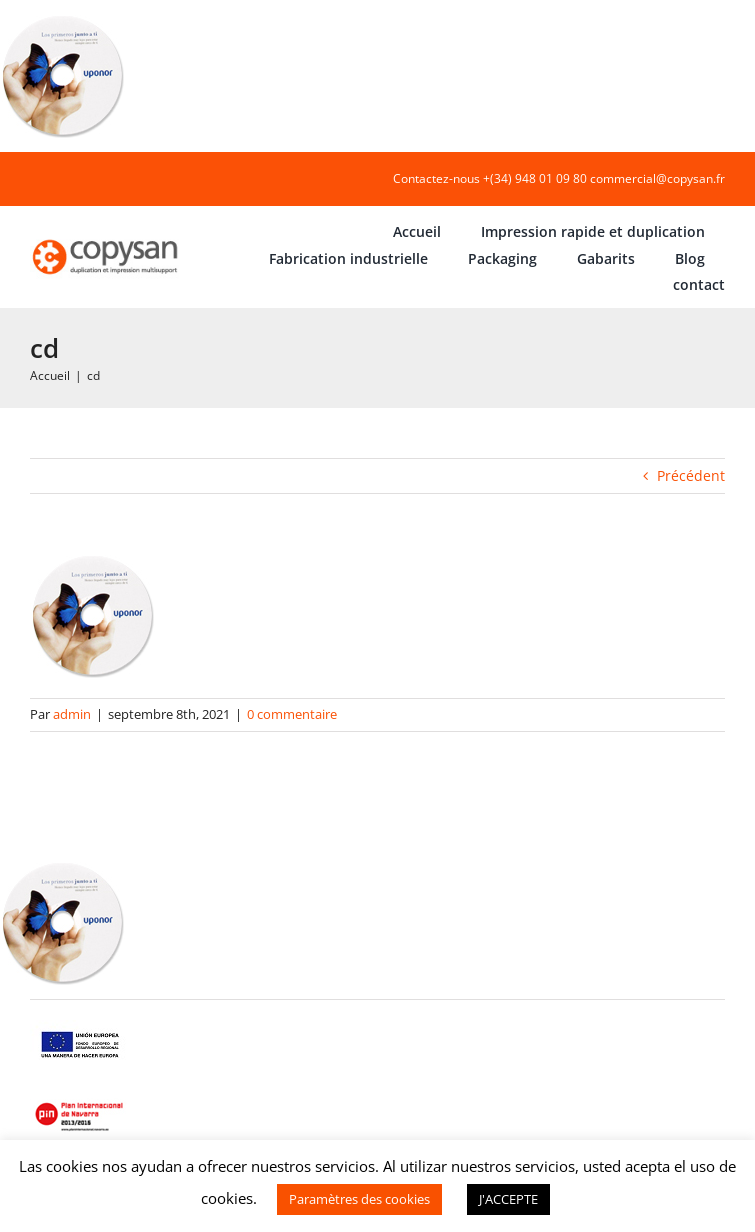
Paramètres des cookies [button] (359, 1199)
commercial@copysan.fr (657, 178)
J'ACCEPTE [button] (508, 1199)
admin (72, 714)
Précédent (691, 475)
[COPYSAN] (106, 239)
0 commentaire (292, 714)
